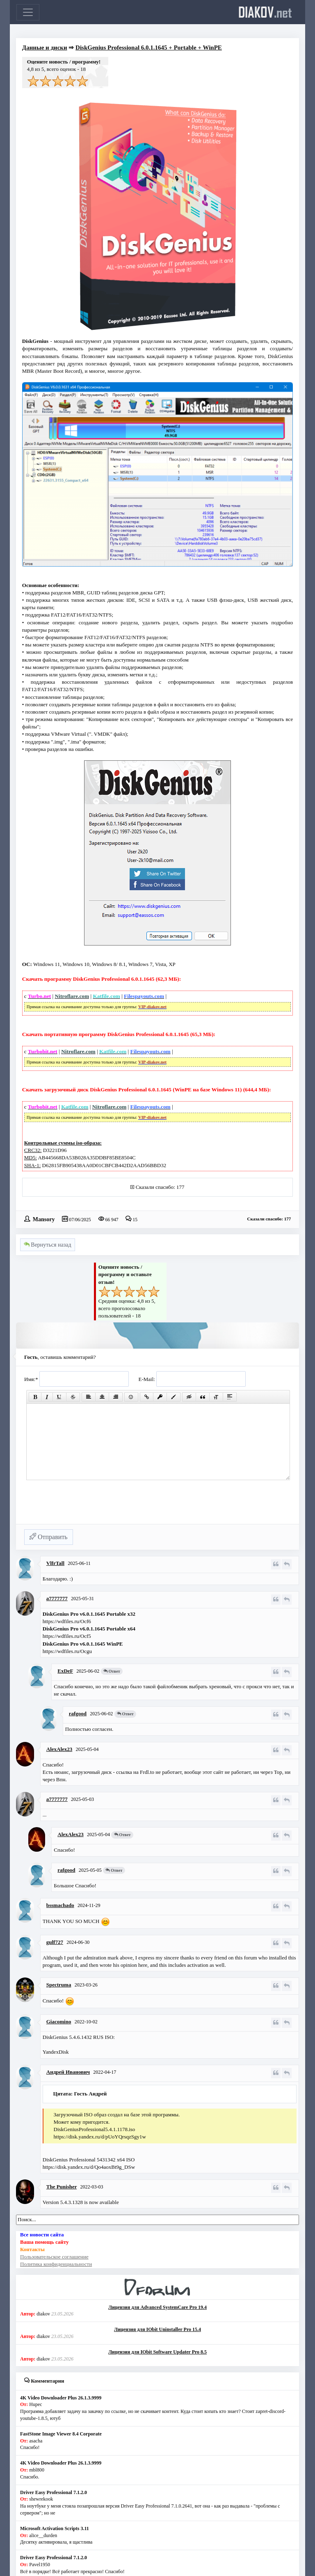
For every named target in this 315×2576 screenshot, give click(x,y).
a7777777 (57, 1598)
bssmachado (60, 1905)
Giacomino (58, 2021)
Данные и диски (44, 47)
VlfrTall (55, 1563)
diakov (265, 11)
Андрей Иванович (68, 2072)
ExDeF (65, 1671)
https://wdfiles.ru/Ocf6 (67, 1621)
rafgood (78, 1713)
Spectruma (58, 1985)
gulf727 (54, 1942)
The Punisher (61, 2187)
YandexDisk (56, 2052)
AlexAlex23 (59, 1749)
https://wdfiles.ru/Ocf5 (67, 1636)
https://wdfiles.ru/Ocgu (67, 1651)
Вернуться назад (47, 1245)
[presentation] (86, 1506)
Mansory (44, 1219)
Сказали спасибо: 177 (160, 1187)
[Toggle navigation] (27, 12)
